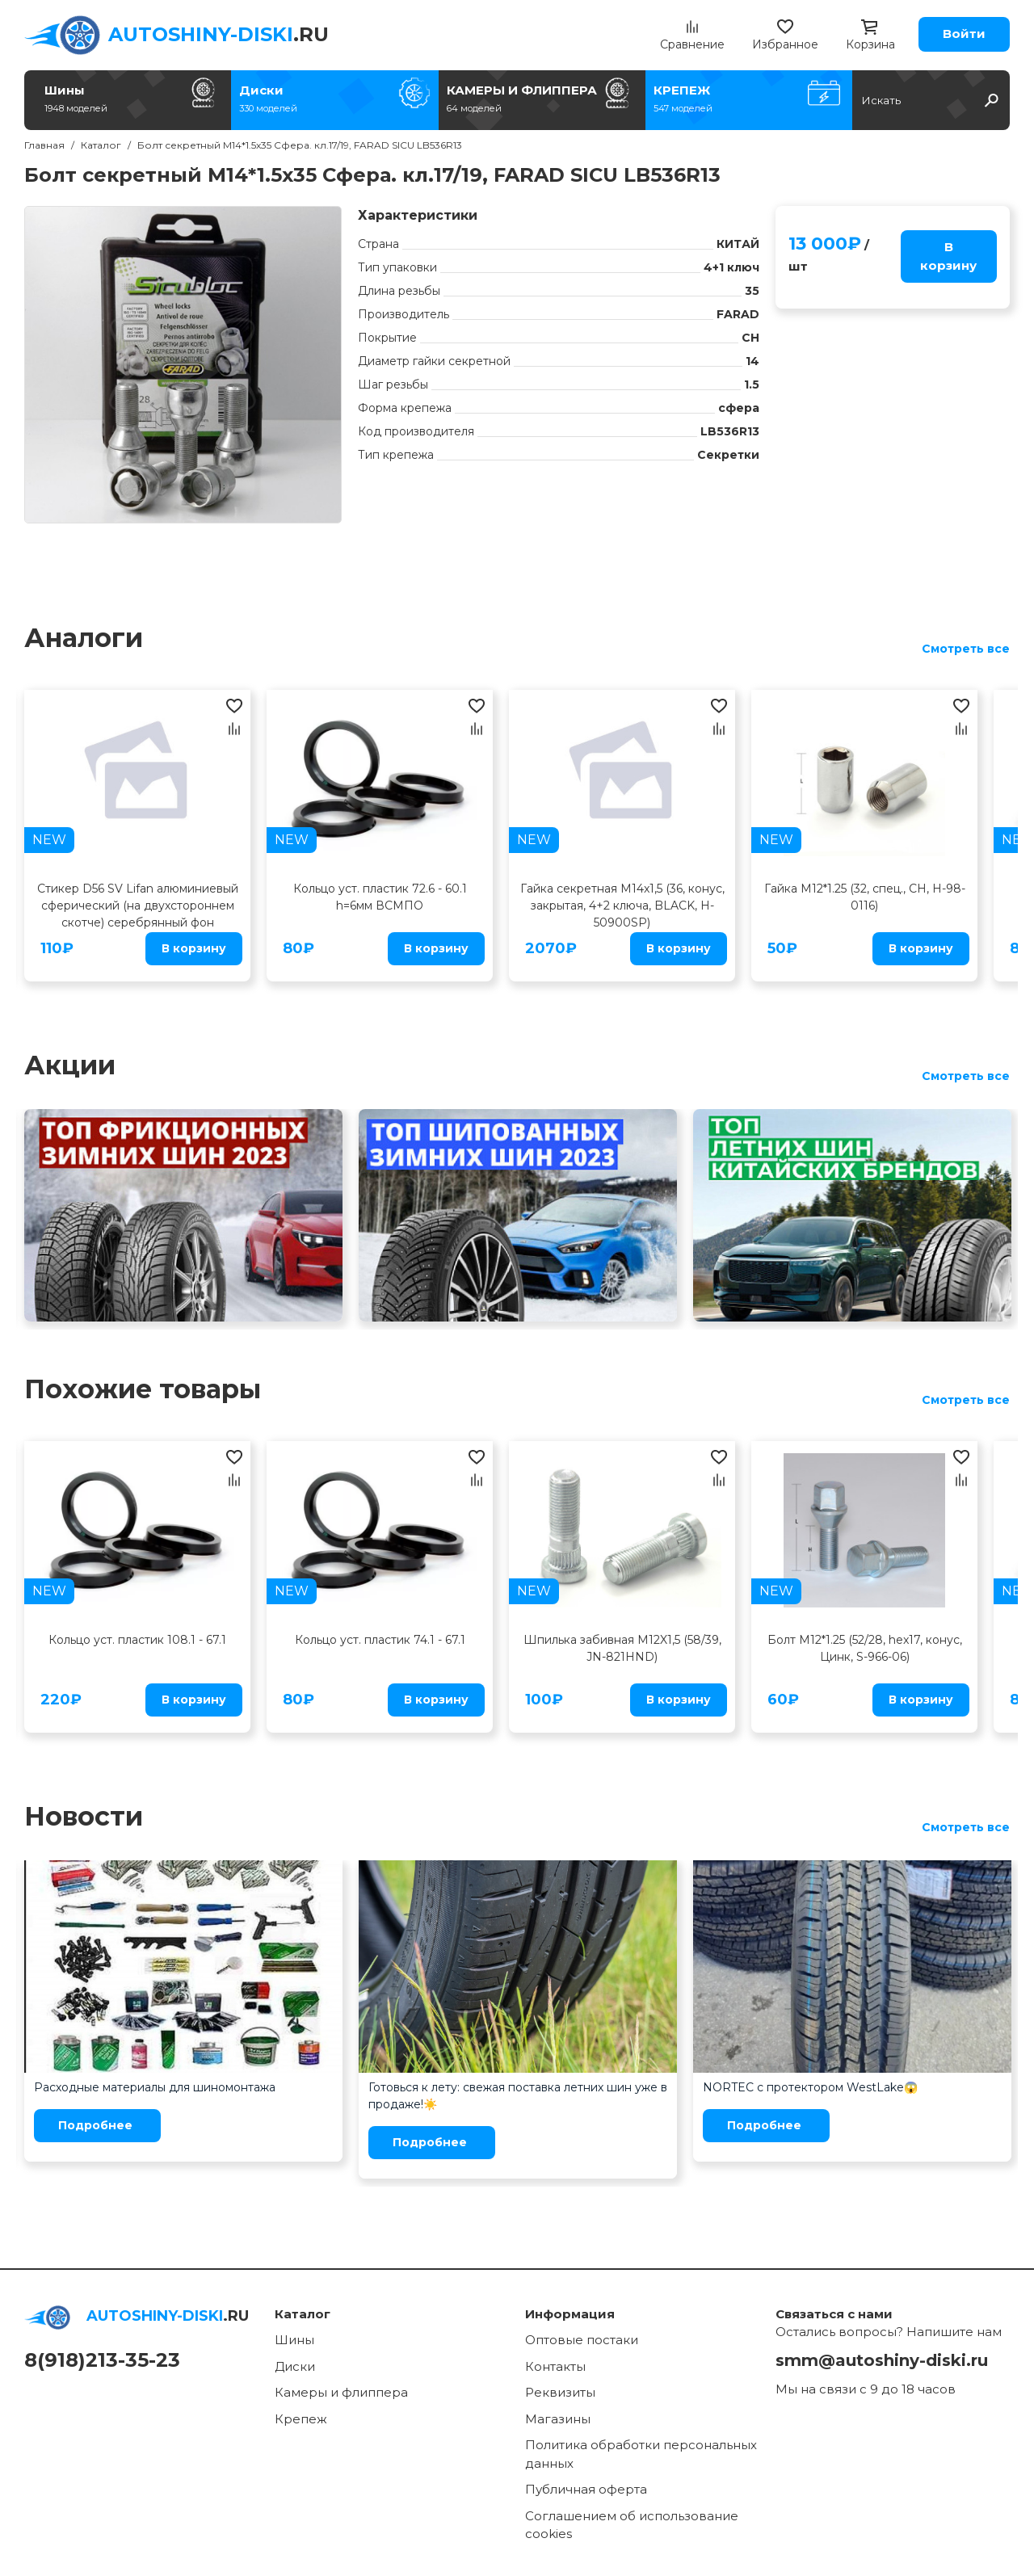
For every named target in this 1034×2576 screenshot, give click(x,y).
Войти (964, 33)
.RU (218, 34)
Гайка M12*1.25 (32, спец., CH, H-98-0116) (864, 897)
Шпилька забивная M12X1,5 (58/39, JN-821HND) (622, 1648)
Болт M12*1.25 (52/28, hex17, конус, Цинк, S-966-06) (864, 1648)
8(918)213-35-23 (102, 2360)
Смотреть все (966, 648)
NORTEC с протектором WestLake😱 (810, 2087)
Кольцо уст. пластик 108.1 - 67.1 (137, 1640)
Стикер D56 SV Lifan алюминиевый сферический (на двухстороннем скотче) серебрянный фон (137, 905)
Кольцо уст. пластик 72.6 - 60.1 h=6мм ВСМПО (380, 897)
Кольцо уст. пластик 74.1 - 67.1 (380, 1640)
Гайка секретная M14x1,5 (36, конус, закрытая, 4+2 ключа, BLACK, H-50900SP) (622, 905)
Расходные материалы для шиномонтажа (154, 2087)
